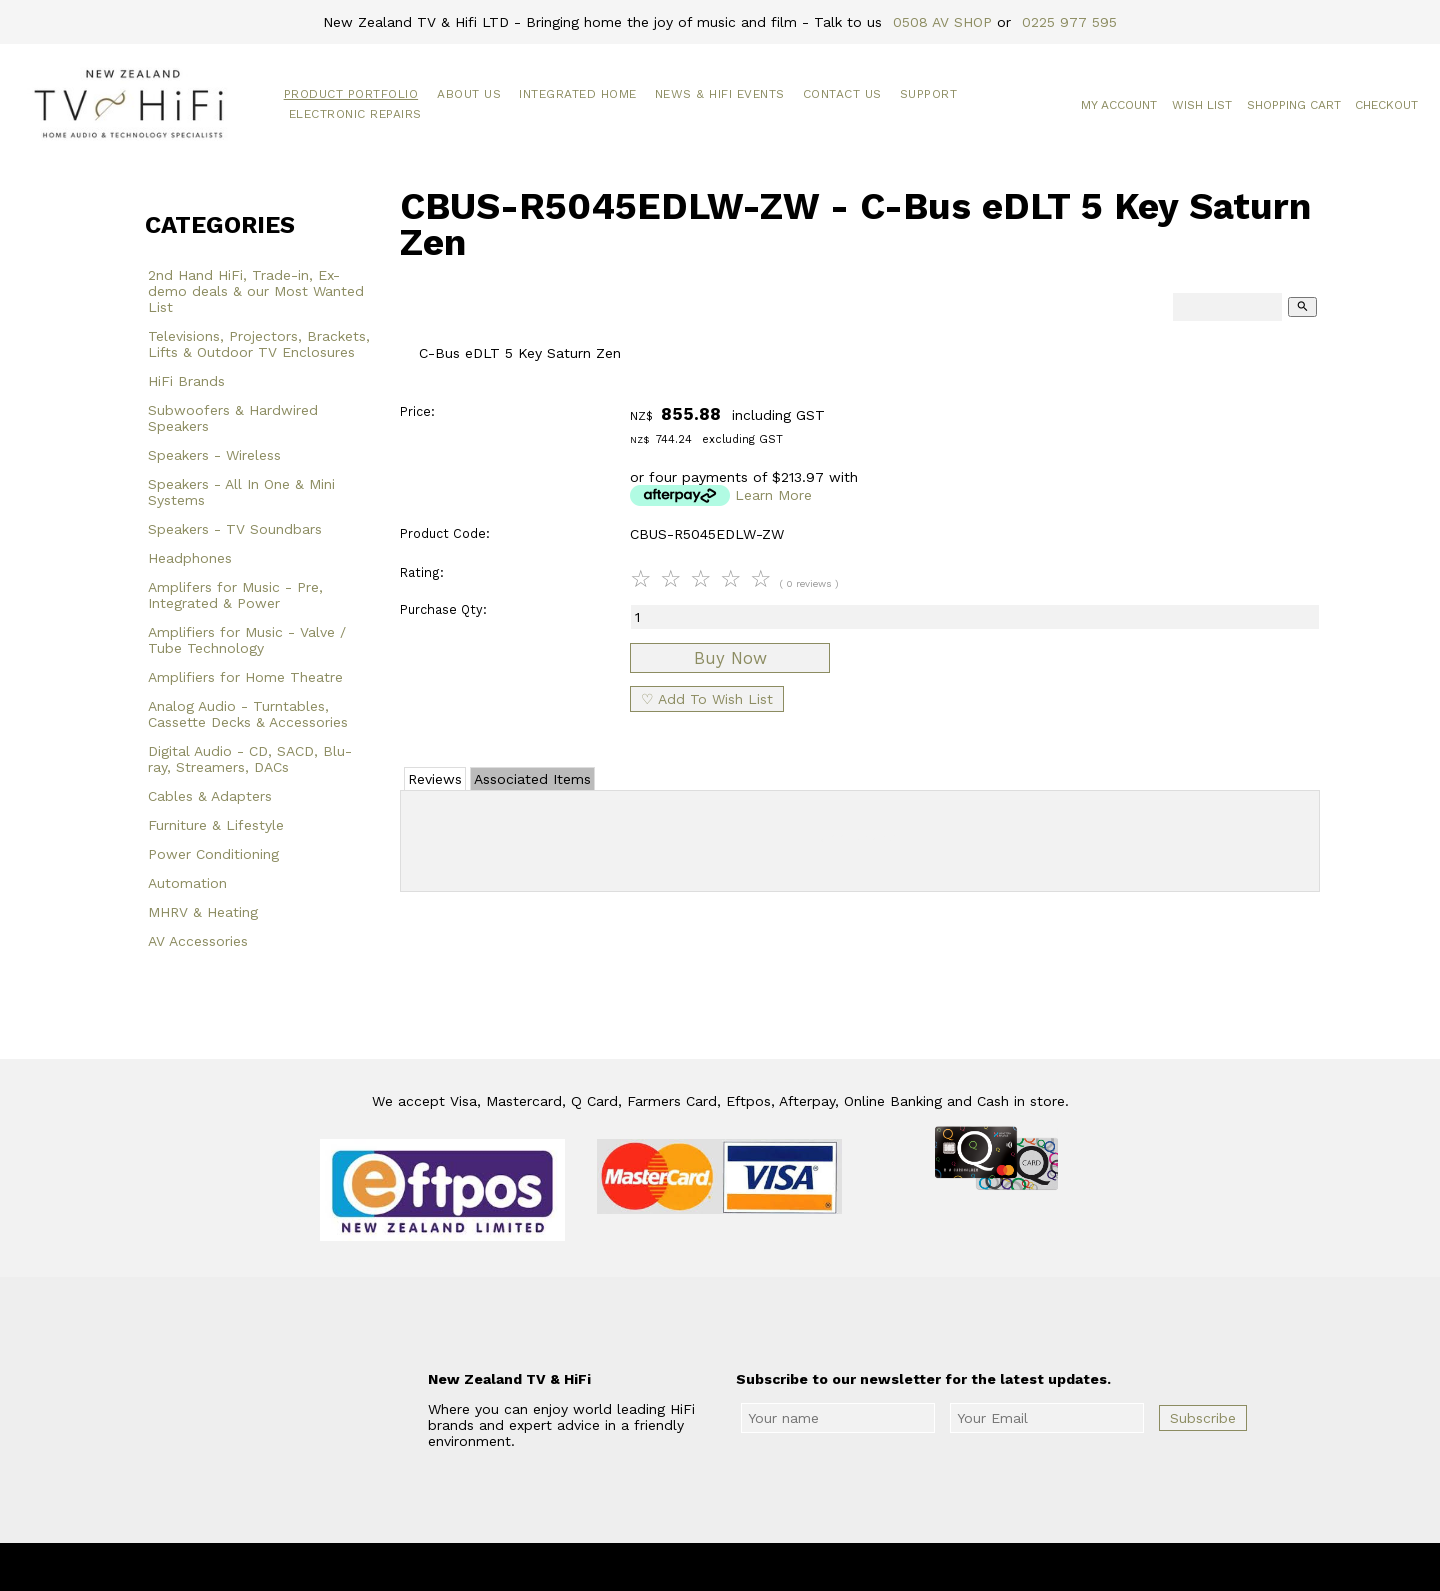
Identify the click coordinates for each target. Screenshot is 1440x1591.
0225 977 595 (1069, 22)
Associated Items (532, 779)
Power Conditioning (213, 854)
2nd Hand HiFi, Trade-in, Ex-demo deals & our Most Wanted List (256, 291)
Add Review (860, 837)
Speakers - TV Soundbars (235, 529)
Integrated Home (578, 94)
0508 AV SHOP (942, 22)
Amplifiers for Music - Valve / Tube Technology (247, 640)
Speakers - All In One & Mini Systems (241, 492)
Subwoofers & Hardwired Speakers (233, 418)
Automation (187, 883)
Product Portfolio (351, 94)
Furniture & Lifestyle (216, 825)
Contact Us (842, 94)
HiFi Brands (186, 381)
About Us (469, 94)
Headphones (190, 558)
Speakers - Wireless (214, 455)
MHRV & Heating (203, 912)
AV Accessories (198, 941)
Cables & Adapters (210, 796)
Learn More (773, 495)
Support (929, 94)
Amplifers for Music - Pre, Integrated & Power (235, 595)
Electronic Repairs (355, 114)
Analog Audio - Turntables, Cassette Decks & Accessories (248, 714)
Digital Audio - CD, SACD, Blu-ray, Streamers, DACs (250, 759)
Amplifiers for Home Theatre (245, 677)
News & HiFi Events (720, 94)
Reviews (435, 779)
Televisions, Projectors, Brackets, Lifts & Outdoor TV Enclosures (259, 344)
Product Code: (445, 533)
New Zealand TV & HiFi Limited (774, 1567)
